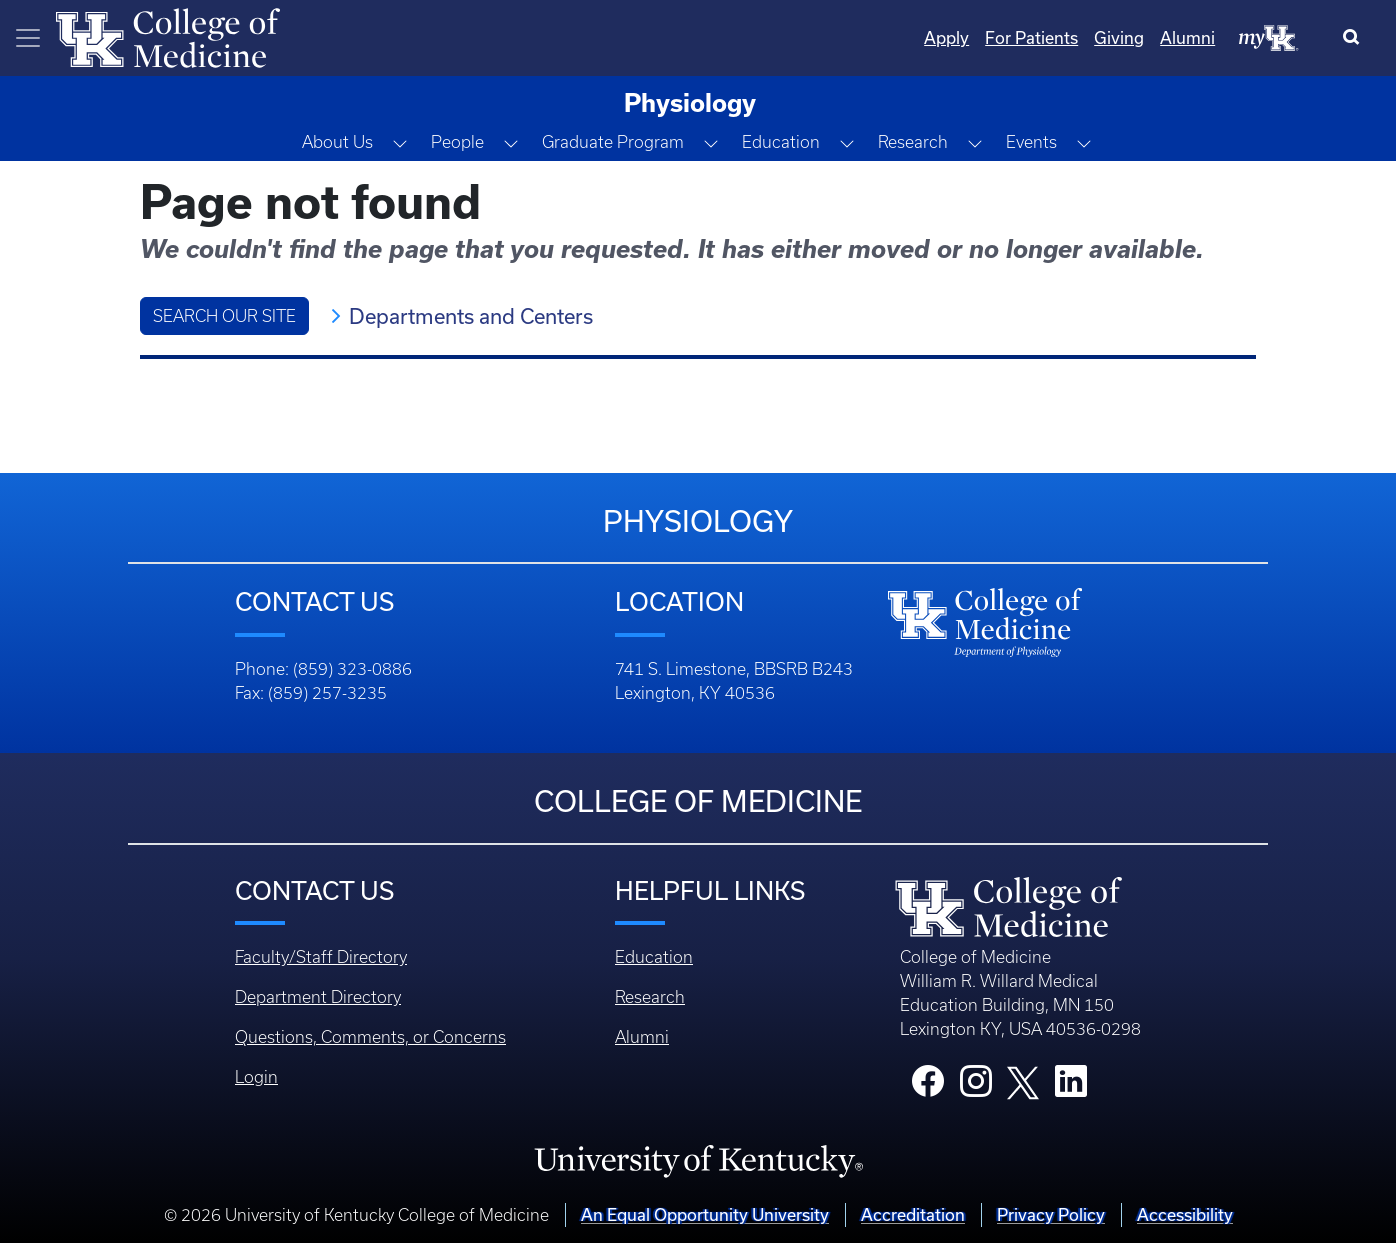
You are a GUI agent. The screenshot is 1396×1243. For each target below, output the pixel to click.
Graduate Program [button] (613, 142)
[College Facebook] (928, 1087)
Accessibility (1185, 1214)
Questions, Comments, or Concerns (370, 1037)
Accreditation (913, 1214)
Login (256, 1077)
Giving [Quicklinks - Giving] (1119, 37)
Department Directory (318, 997)
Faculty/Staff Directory (321, 957)
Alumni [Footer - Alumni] (642, 1037)
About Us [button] (337, 142)
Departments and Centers (471, 316)
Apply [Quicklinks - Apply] (946, 37)
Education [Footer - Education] (654, 957)
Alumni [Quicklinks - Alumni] (1187, 37)
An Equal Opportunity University (705, 1214)
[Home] (168, 36)
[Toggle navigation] (28, 38)
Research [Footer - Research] (650, 997)
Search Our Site (224, 316)
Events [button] (1031, 142)
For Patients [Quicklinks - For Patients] (1031, 37)
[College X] (1023, 1081)
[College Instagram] (976, 1087)
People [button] (457, 142)
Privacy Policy (1051, 1214)
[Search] (1355, 38)
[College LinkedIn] (1071, 1087)
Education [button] (781, 142)
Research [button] (913, 142)
